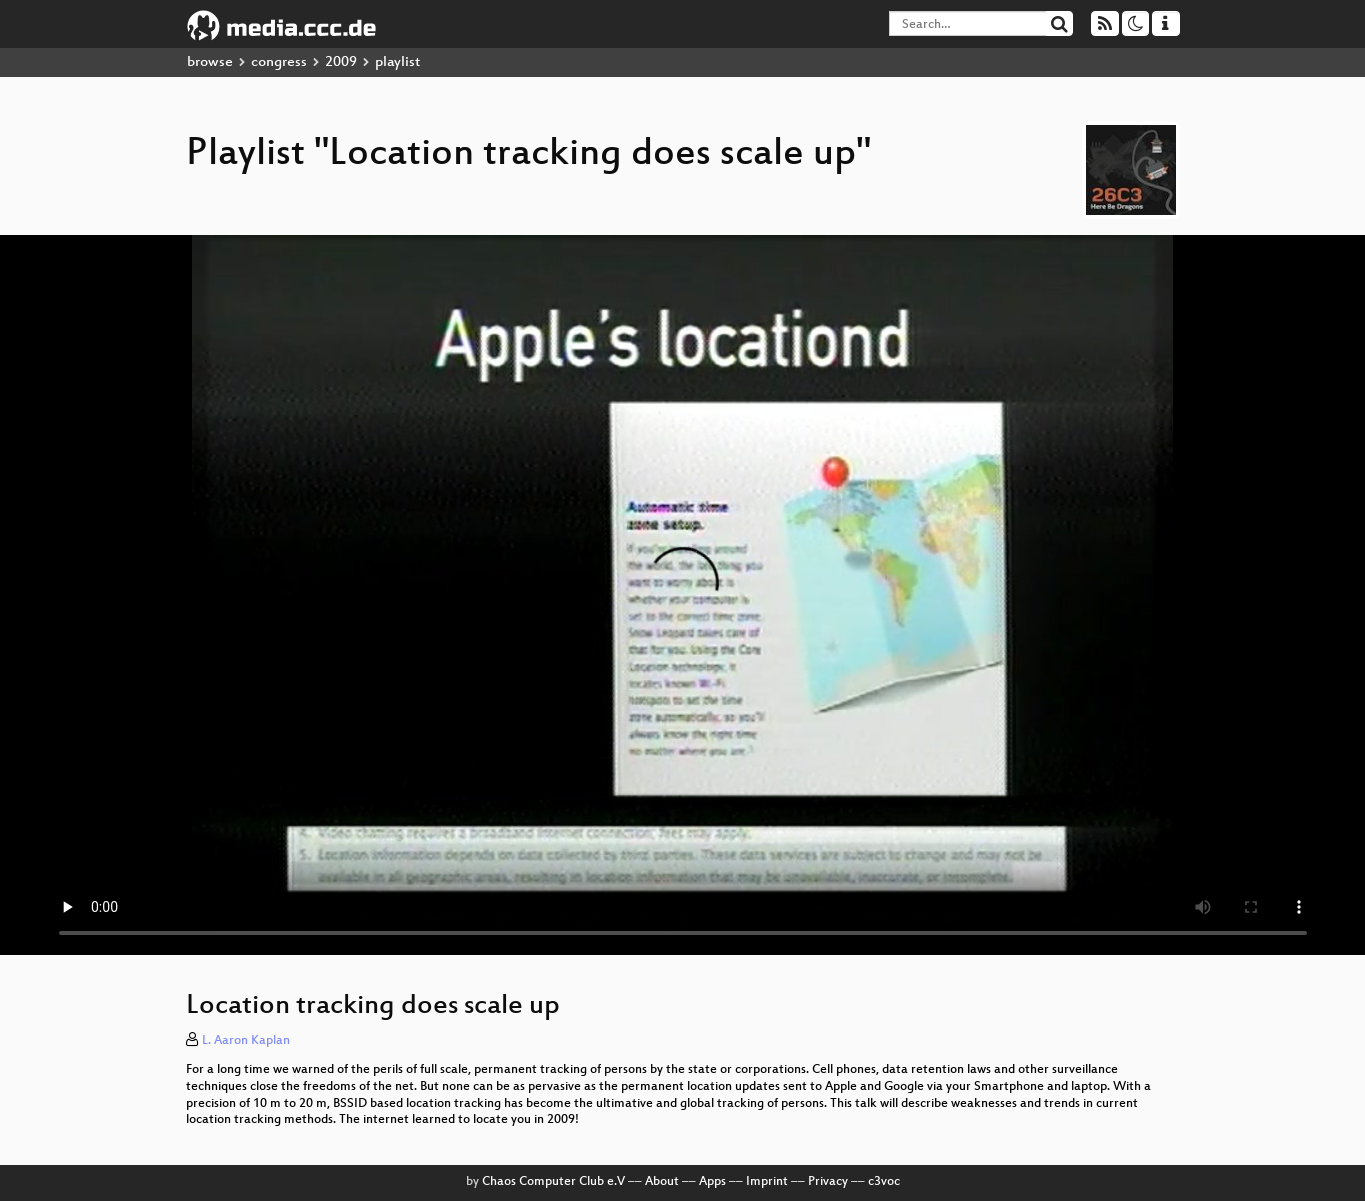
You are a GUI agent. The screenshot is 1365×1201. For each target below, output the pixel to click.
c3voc (884, 1182)
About (662, 1182)
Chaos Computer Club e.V (553, 1182)
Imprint (767, 1182)
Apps (712, 1182)
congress (279, 62)
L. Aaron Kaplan (246, 1041)
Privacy (828, 1182)
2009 (341, 62)
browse (210, 62)
